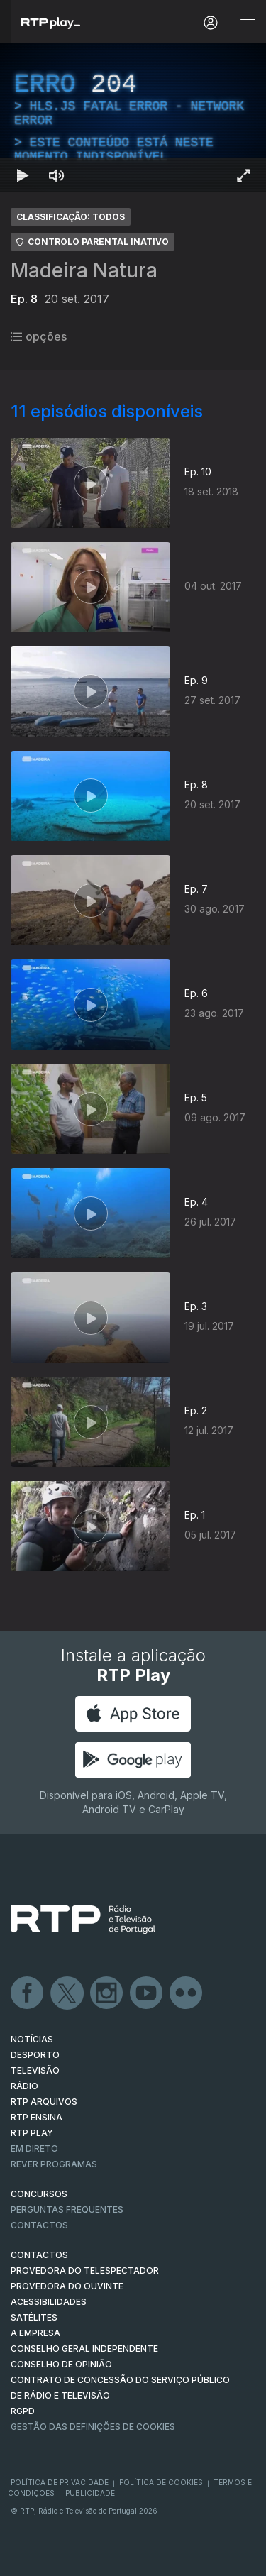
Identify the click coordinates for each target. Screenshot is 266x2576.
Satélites (34, 2317)
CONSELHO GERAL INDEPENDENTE (84, 2348)
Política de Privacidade (60, 2482)
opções (39, 336)
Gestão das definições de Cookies (93, 2426)
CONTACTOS (39, 2255)
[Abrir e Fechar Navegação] (247, 23)
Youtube (147, 1993)
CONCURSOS (39, 2194)
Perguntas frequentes (67, 2209)
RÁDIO (24, 2086)
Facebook (28, 1993)
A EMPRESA (35, 2333)
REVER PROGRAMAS (54, 2164)
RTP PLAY (32, 2133)
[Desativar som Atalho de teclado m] (57, 175)
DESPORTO (35, 2054)
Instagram (107, 1993)
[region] (133, 117)
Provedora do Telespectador (85, 2270)
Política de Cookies (161, 2482)
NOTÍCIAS (32, 2039)
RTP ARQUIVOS (44, 2101)
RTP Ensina (36, 2117)
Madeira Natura (84, 270)
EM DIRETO (34, 2148)
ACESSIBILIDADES (49, 2301)
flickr (187, 1993)
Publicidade (90, 2493)
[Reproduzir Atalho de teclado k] (23, 175)
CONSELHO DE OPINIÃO (61, 2364)
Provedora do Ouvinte (67, 2286)
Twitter (67, 1993)
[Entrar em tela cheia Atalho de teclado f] (243, 175)
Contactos (39, 2225)
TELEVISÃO (35, 2070)
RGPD (23, 2411)
